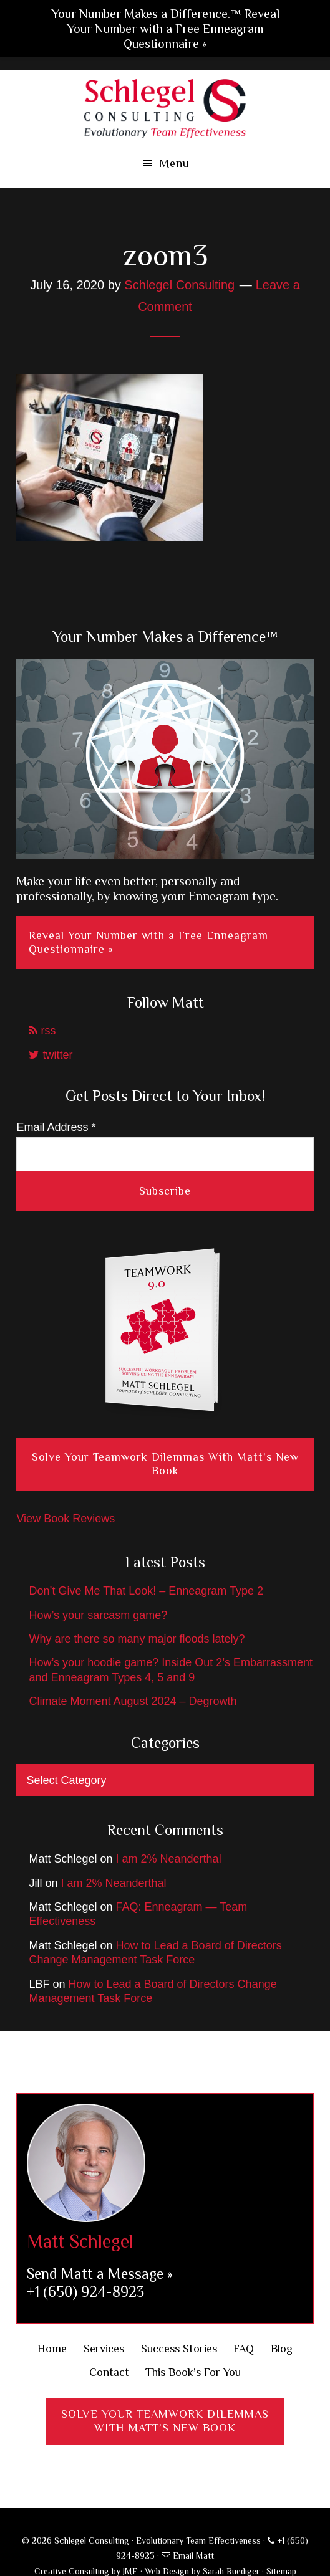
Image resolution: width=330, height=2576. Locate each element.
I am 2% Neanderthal (168, 1859)
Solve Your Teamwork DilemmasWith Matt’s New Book (165, 2421)
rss (42, 1030)
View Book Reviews (65, 1518)
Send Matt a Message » (100, 2273)
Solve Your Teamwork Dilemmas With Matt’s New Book (165, 1464)
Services (104, 2348)
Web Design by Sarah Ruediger (202, 2571)
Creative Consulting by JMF (86, 2571)
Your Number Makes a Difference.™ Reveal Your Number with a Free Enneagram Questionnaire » (165, 28)
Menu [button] (174, 163)
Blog (282, 2348)
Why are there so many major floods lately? (137, 1639)
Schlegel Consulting (165, 107)
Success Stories (179, 2348)
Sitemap (281, 2571)
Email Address (55, 1127)
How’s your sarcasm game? (98, 1615)
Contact (109, 2372)
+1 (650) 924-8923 (85, 2291)
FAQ (243, 2348)
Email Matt (188, 2555)
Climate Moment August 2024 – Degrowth (132, 1701)
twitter (50, 1055)
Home (52, 2348)
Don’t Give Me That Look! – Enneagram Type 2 (146, 1591)
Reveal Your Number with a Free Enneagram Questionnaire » (148, 942)
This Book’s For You (193, 2372)
